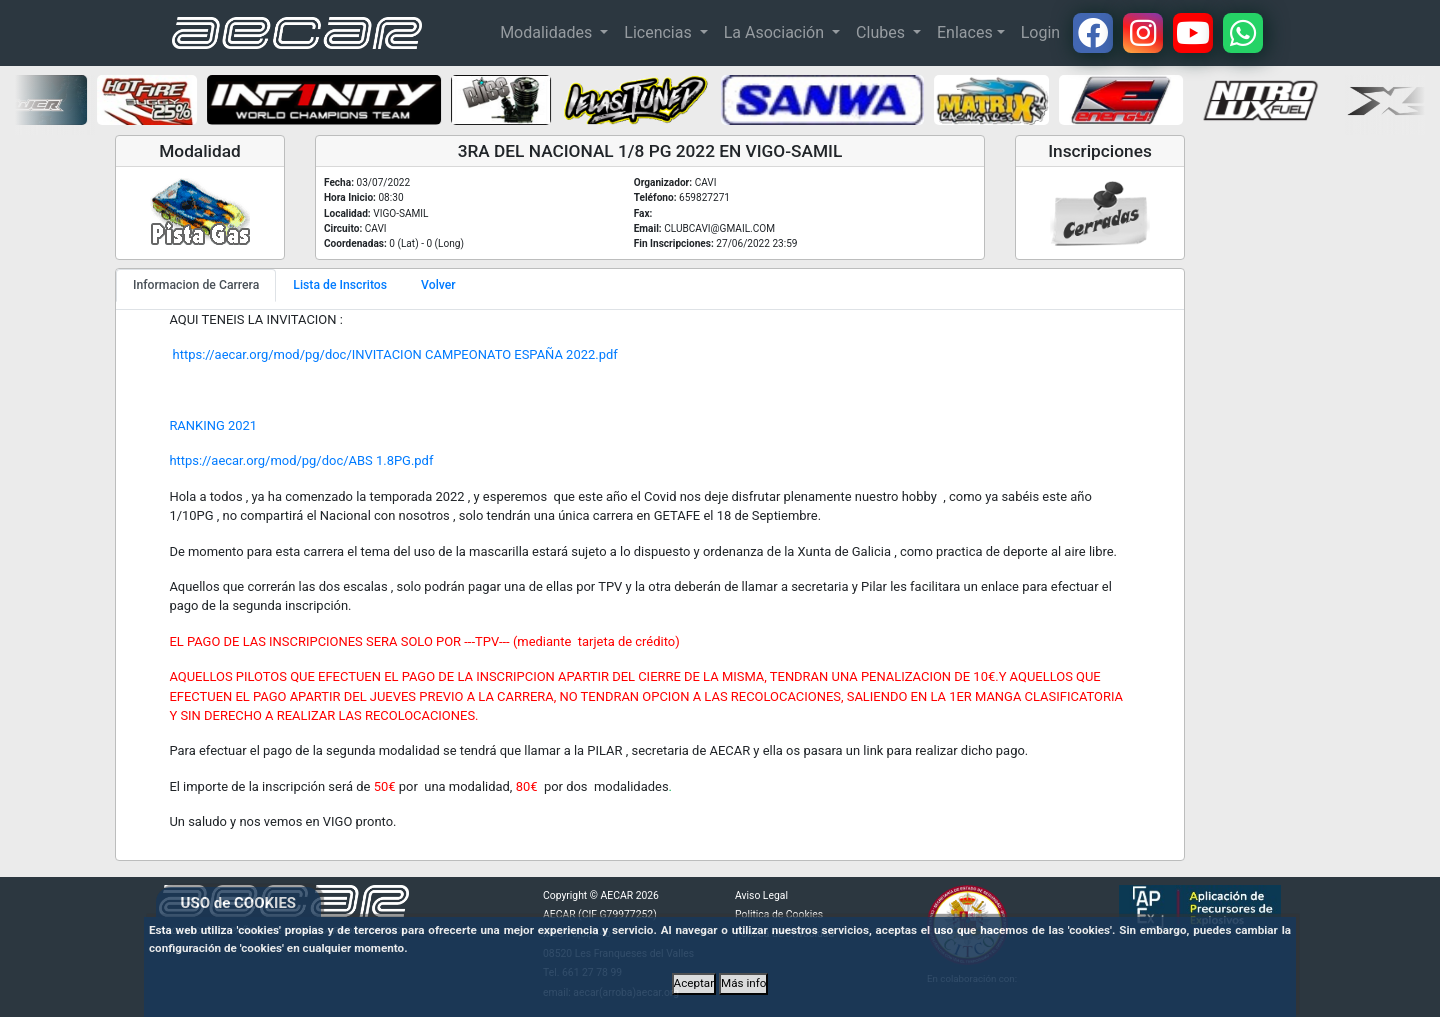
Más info (743, 983)
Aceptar (694, 983)
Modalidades (548, 32)
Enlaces (965, 32)
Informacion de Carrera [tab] (196, 285)
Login (1040, 32)
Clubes (882, 32)
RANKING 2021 (213, 425)
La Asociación (776, 32)
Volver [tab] (438, 285)
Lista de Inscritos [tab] (340, 285)
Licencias (659, 32)
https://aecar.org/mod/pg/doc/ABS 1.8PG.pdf (301, 460)
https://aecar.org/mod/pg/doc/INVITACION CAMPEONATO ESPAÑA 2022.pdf (393, 354)
